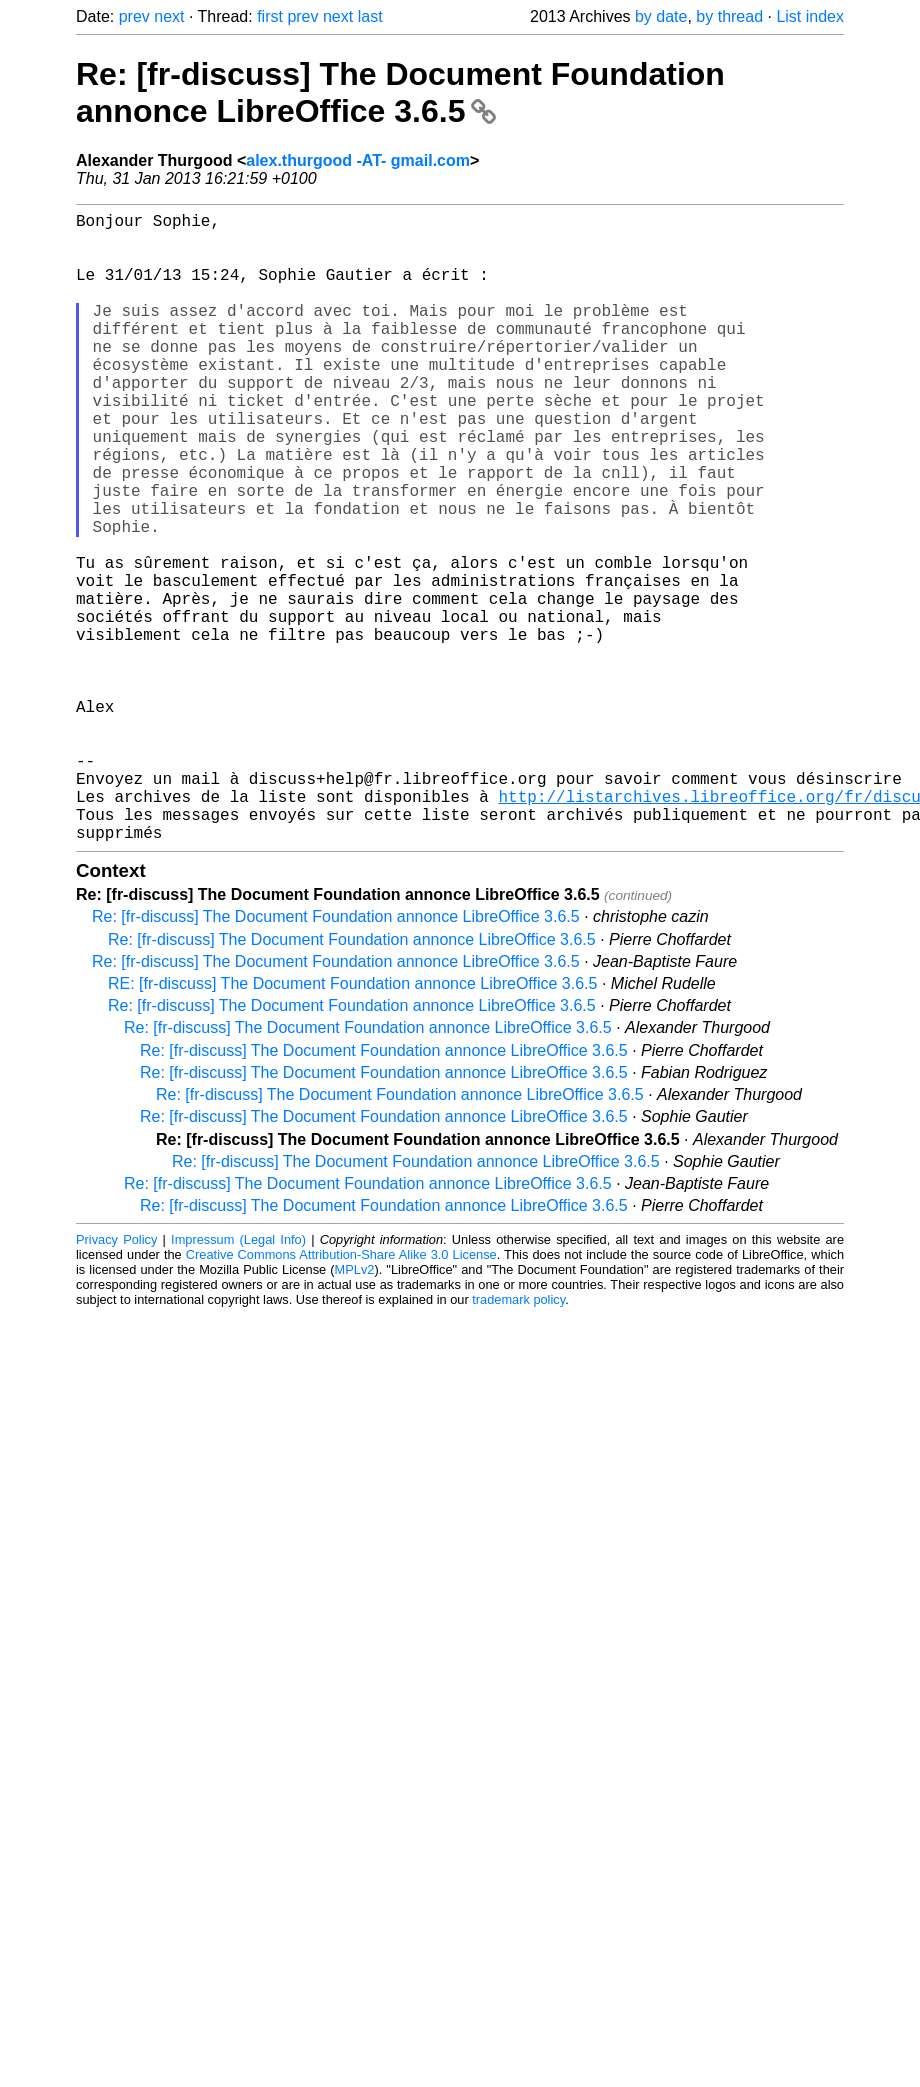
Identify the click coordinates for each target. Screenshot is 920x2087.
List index (810, 16)
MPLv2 (355, 1409)
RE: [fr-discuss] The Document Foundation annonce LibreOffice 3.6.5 (352, 1123)
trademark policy (518, 1439)
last (370, 16)
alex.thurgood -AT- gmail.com (358, 160)
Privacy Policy (116, 1379)
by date (661, 16)
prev (134, 16)
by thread (729, 16)
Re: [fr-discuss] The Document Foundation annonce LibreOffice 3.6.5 (400, 92)
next (169, 16)
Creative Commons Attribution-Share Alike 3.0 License (341, 1394)
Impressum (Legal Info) (238, 1379)
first (270, 16)
